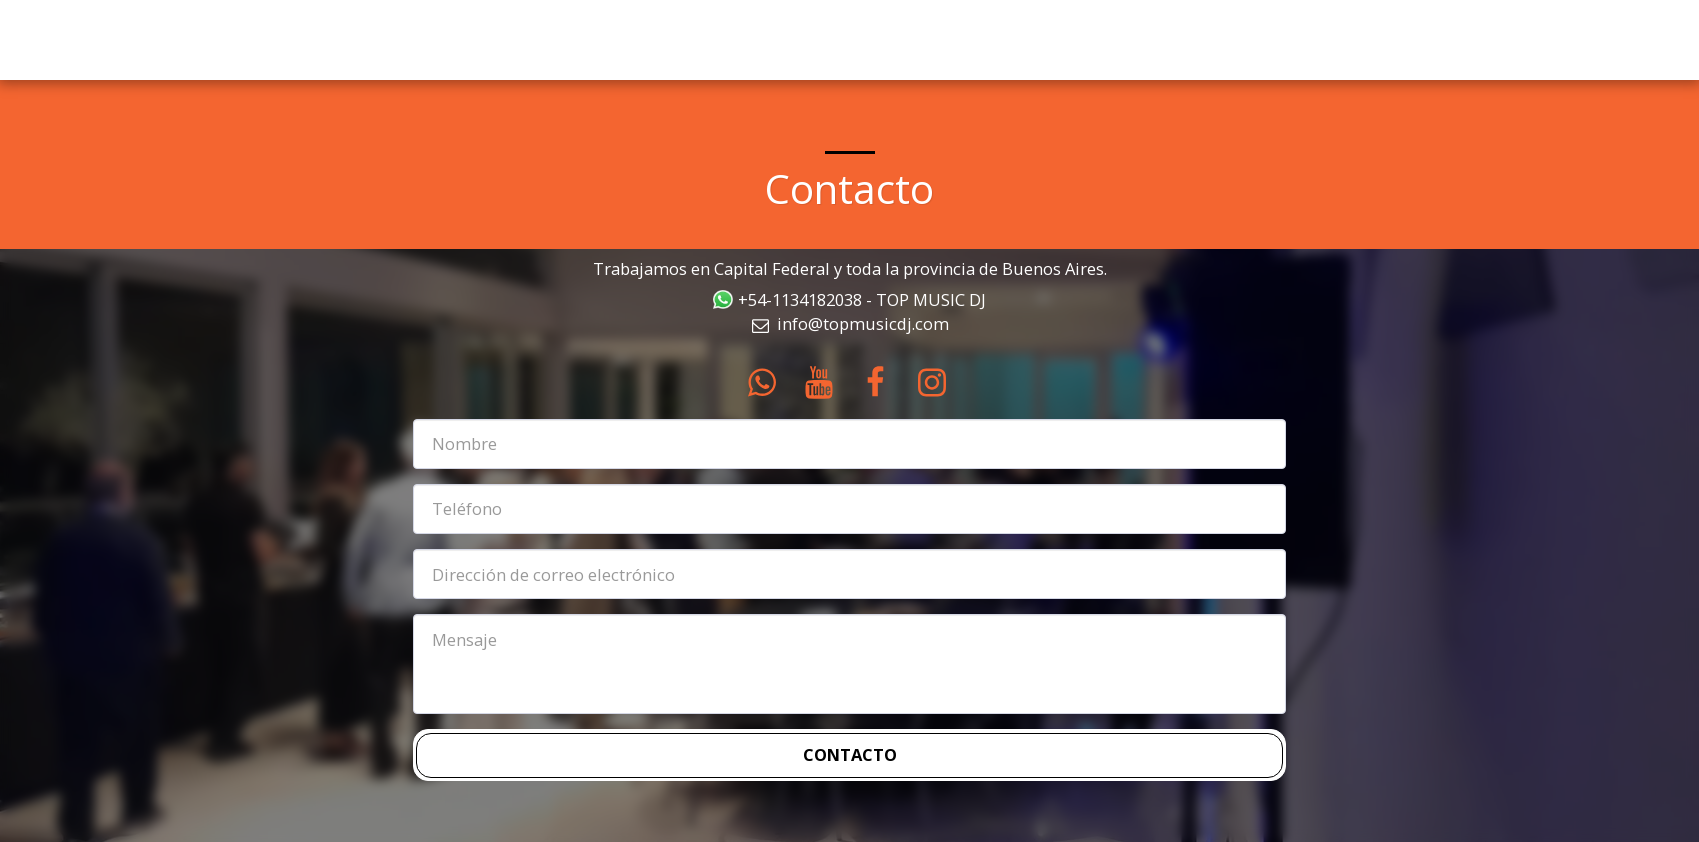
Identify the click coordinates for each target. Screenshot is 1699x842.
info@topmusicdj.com (849, 323)
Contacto (850, 754)
